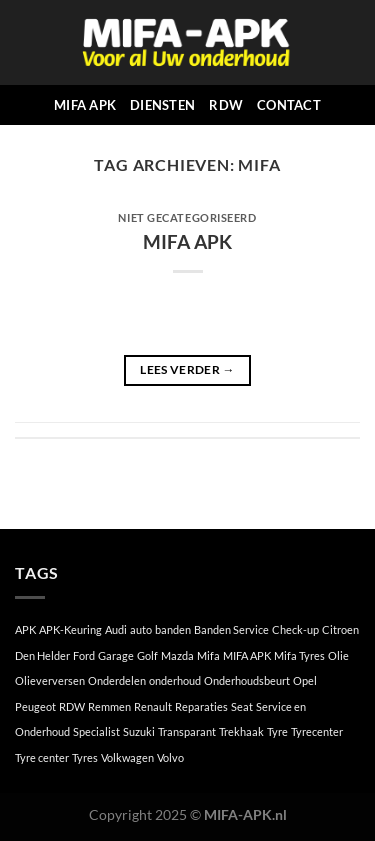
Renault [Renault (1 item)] (153, 706)
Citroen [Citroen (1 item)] (340, 629)
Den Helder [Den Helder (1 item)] (42, 655)
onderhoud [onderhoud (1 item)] (175, 680)
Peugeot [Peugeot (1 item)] (35, 706)
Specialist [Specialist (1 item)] (96, 731)
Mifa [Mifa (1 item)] (208, 655)
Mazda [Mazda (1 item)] (177, 655)
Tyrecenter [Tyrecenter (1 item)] (317, 731)
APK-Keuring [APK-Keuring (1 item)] (70, 629)
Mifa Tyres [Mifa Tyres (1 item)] (299, 655)
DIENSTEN (162, 105)
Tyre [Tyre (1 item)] (277, 731)
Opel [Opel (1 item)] (305, 680)
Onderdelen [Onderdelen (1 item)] (117, 680)
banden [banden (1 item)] (173, 629)
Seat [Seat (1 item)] (242, 706)
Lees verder (187, 369)
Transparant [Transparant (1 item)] (187, 731)
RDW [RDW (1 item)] (72, 706)
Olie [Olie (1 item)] (338, 655)
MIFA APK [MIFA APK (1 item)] (247, 655)
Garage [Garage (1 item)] (116, 655)
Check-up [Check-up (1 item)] (295, 629)
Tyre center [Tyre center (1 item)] (42, 757)
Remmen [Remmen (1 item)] (109, 706)
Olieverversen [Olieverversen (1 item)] (50, 680)
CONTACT (289, 105)
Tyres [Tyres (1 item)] (85, 757)
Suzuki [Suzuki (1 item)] (139, 731)
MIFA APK (85, 105)
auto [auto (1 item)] (141, 629)
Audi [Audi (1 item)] (116, 629)
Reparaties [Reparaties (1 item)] (201, 706)
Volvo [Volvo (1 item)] (170, 757)
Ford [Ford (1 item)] (84, 655)
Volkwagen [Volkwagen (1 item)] (127, 757)
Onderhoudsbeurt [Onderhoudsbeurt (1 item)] (247, 680)
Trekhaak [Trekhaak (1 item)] (241, 731)
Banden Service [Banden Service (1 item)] (231, 629)
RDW (226, 105)
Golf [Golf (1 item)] (147, 655)
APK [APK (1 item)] (25, 629)
